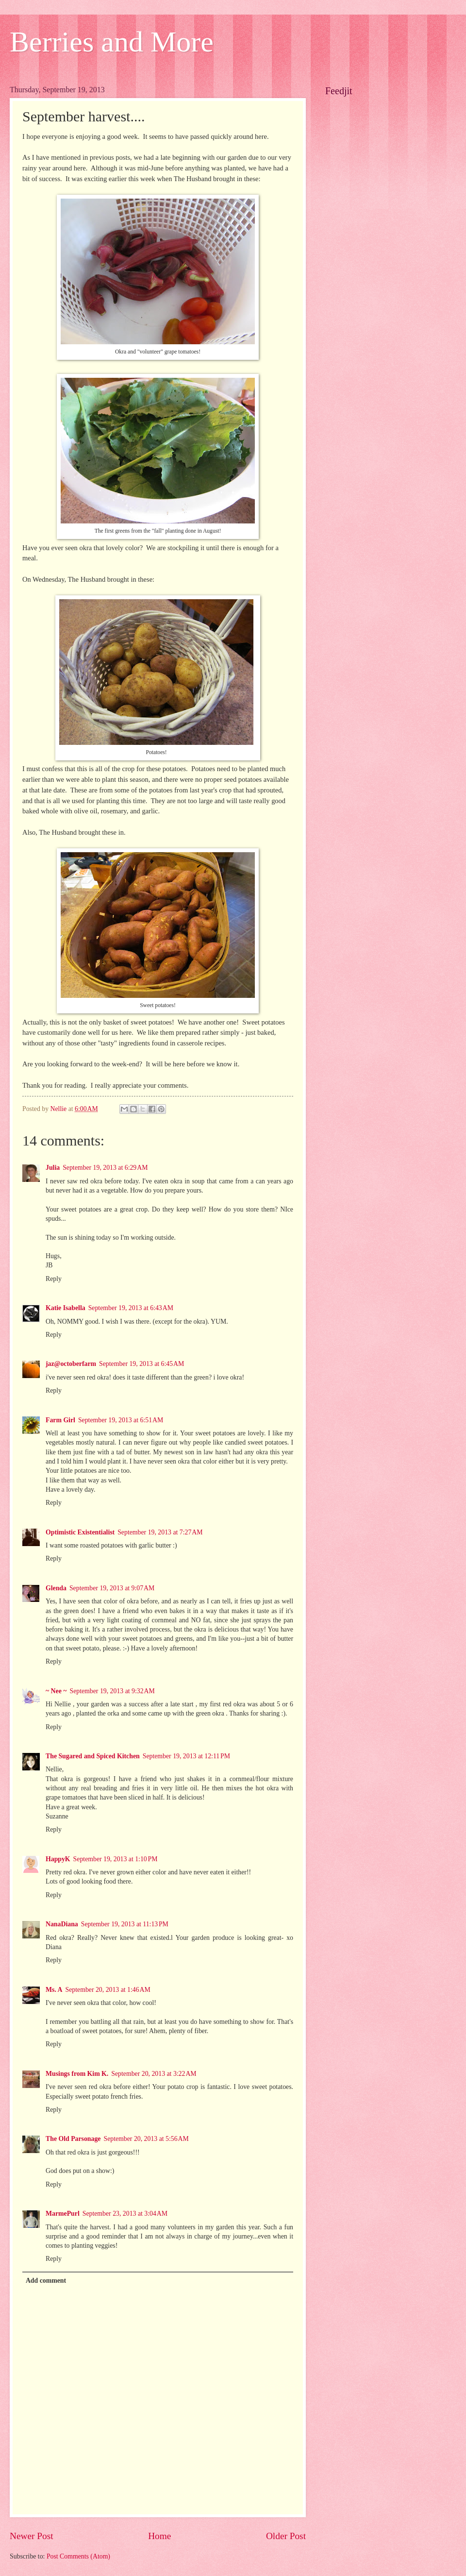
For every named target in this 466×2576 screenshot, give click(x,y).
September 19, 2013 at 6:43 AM (130, 1308)
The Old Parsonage (73, 2138)
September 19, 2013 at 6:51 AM (120, 1420)
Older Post (286, 2536)
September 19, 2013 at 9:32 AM (111, 1691)
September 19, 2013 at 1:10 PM (115, 1859)
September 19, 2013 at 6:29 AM (105, 1167)
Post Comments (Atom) (78, 2556)
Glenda (56, 1588)
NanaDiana (62, 1924)
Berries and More (112, 42)
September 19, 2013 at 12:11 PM (186, 1756)
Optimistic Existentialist (80, 1532)
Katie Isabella (65, 1308)
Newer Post (31, 2536)
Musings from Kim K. (77, 2073)
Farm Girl (60, 1420)
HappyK (58, 1859)
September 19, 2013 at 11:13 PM (124, 1924)
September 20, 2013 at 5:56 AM (145, 2138)
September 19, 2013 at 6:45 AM (141, 1363)
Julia (53, 1167)
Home (159, 2536)
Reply (54, 1278)
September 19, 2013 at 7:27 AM (159, 1532)
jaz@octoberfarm (71, 1363)
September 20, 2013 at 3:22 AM (153, 2073)
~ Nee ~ (56, 1691)
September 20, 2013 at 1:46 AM (108, 1989)
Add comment (46, 2280)
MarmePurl (63, 2213)
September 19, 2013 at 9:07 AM (111, 1588)
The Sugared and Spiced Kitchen (93, 1756)
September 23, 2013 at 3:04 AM (125, 2213)
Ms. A (54, 1989)
